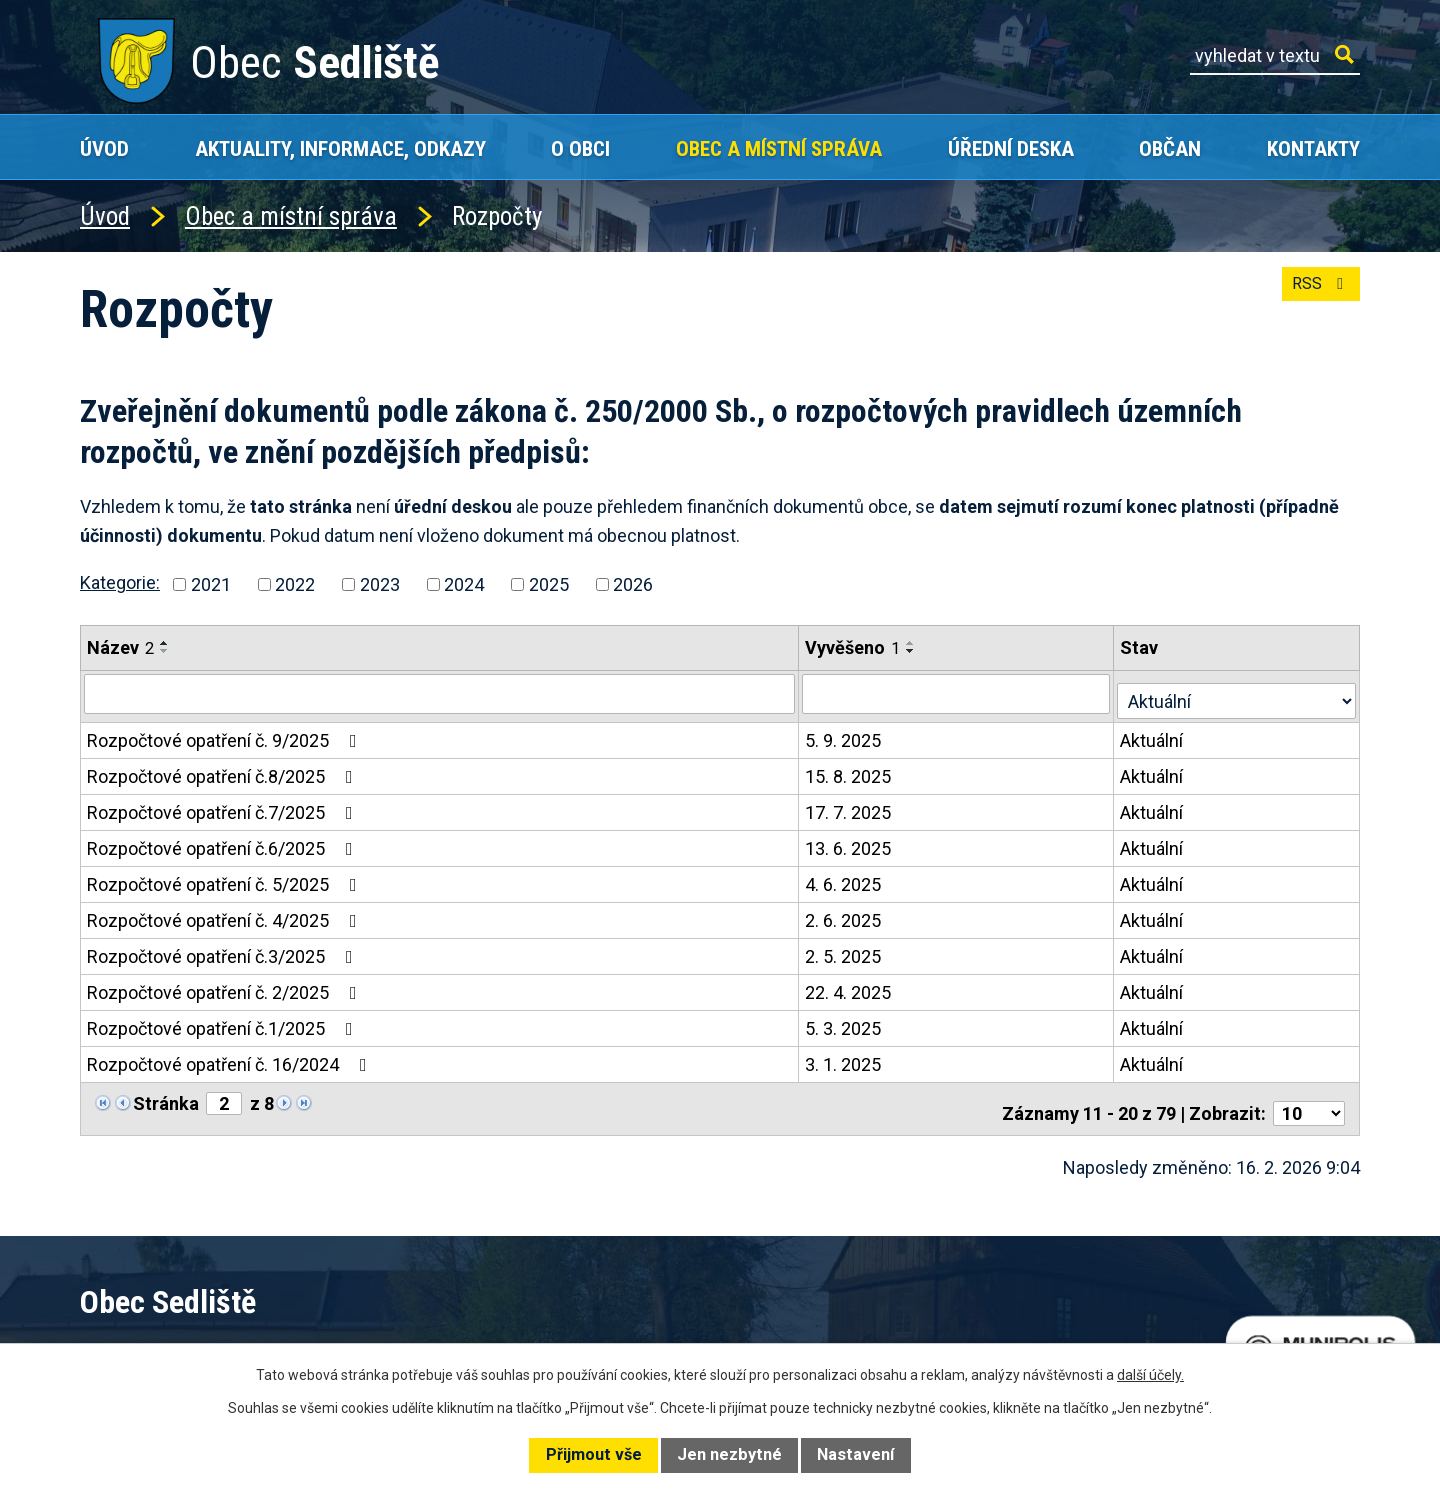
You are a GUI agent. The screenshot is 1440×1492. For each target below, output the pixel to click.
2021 (211, 584)
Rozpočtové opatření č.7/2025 (224, 805)
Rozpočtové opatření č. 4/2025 (226, 913)
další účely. (1150, 1375)
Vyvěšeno (854, 647)
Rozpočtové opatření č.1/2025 (224, 1021)
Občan (1170, 148)
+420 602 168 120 (554, 1339)
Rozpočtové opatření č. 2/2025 (226, 985)
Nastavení (855, 1454)
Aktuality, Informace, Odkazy (340, 148)
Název (120, 647)
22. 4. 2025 (850, 985)
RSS (1316, 295)
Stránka (166, 1096)
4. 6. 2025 (845, 877)
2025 (549, 584)
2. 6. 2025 (845, 913)
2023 (380, 584)
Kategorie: (120, 582)
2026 (633, 584)
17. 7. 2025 (850, 805)
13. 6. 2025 (850, 841)
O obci (580, 148)
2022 (295, 584)
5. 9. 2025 (845, 733)
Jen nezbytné (729, 1454)
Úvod (104, 148)
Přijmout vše (594, 1454)
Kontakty (1313, 148)
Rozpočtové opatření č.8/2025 (224, 769)
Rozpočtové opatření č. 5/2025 (226, 877)
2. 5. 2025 (845, 949)
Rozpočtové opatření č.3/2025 (224, 949)
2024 (464, 584)
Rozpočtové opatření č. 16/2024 (231, 1057)
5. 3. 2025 (845, 1021)
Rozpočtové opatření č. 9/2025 (226, 733)
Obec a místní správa (779, 148)
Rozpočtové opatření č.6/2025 (224, 841)
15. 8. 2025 (850, 769)
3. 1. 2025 (845, 1057)
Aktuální (1155, 733)
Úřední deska (1011, 148)
